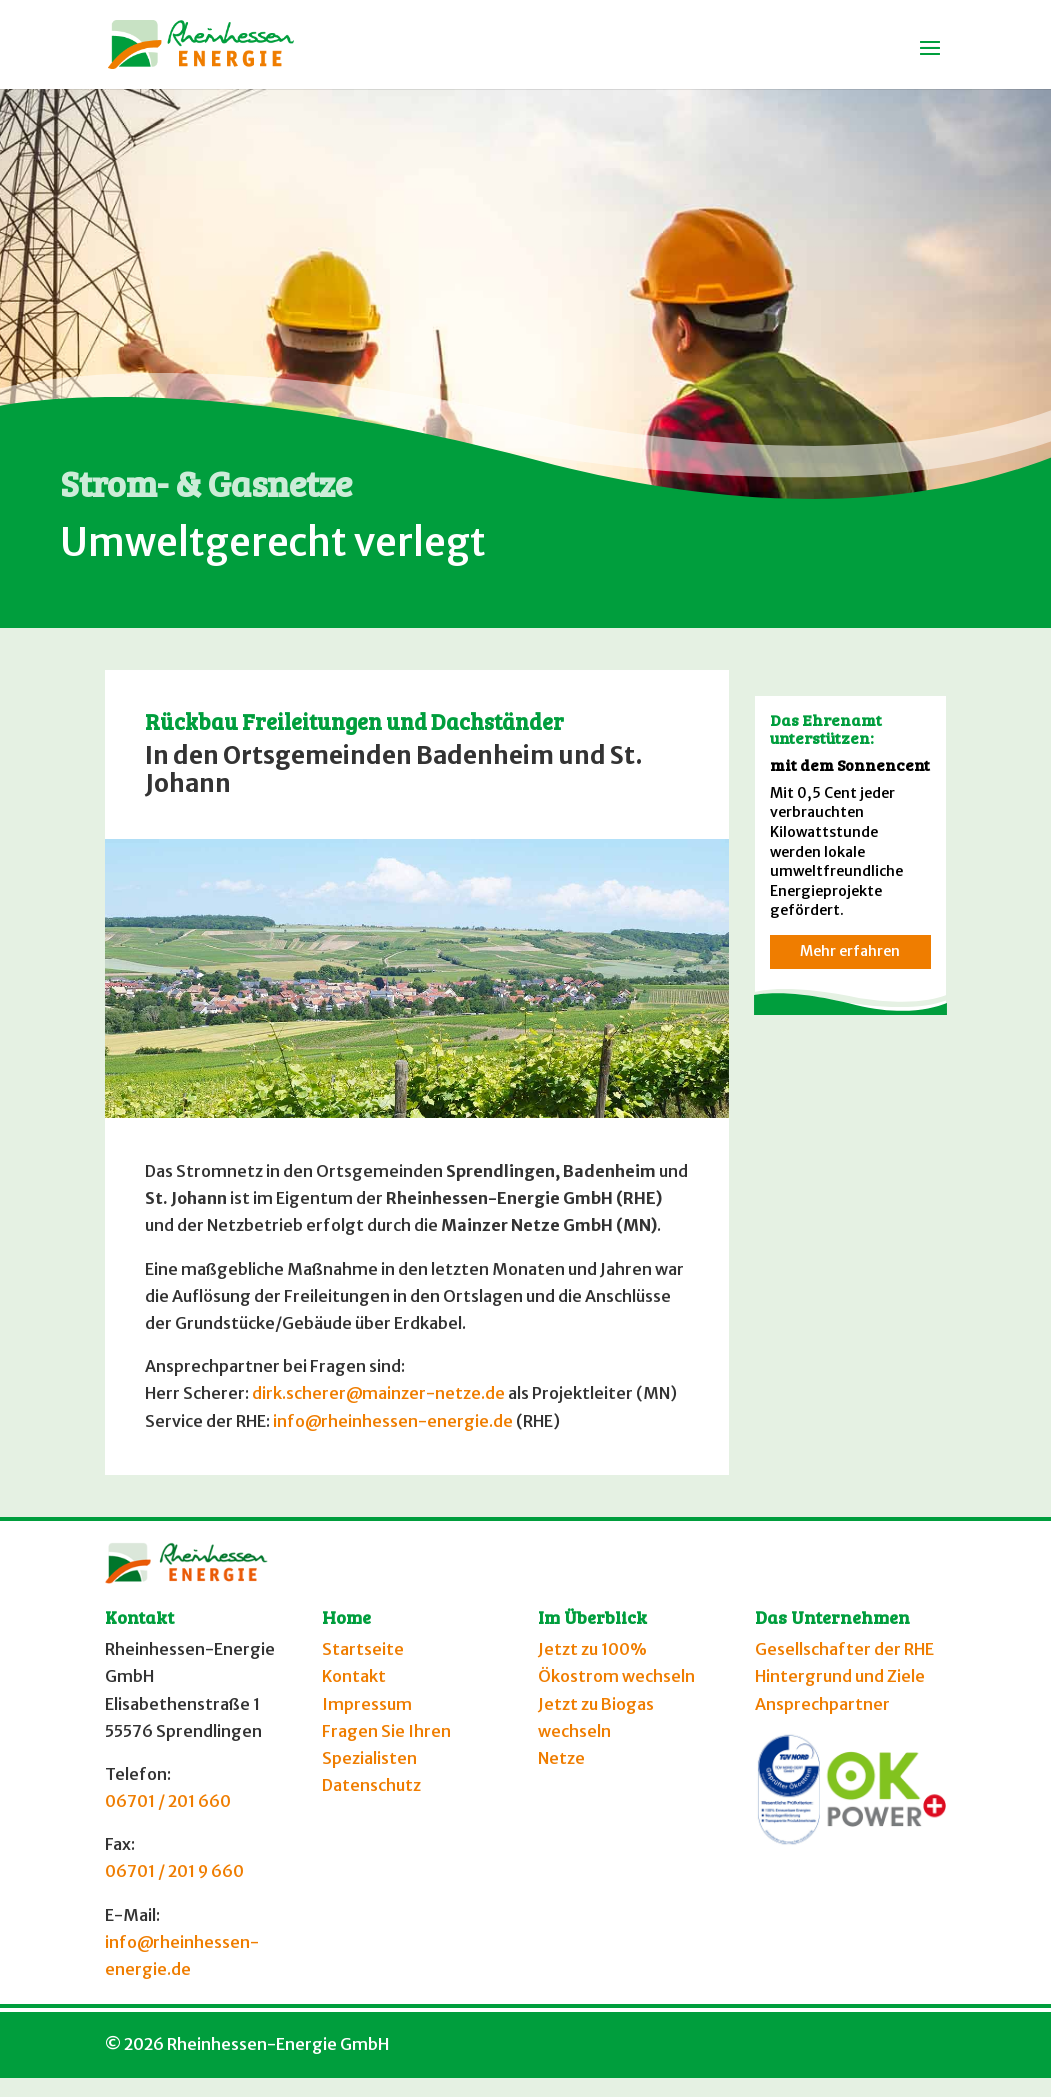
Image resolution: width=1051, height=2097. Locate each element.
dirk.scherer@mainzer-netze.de (378, 1393)
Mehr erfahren (850, 951)
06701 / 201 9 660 (174, 1871)
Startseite (363, 1649)
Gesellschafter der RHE (844, 1649)
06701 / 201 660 (168, 1801)
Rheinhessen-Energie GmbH (278, 2044)
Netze (561, 1758)
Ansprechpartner (822, 1704)
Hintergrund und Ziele (840, 1676)
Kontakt (354, 1676)
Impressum (367, 1704)
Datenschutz (371, 1785)
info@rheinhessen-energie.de (393, 1421)
